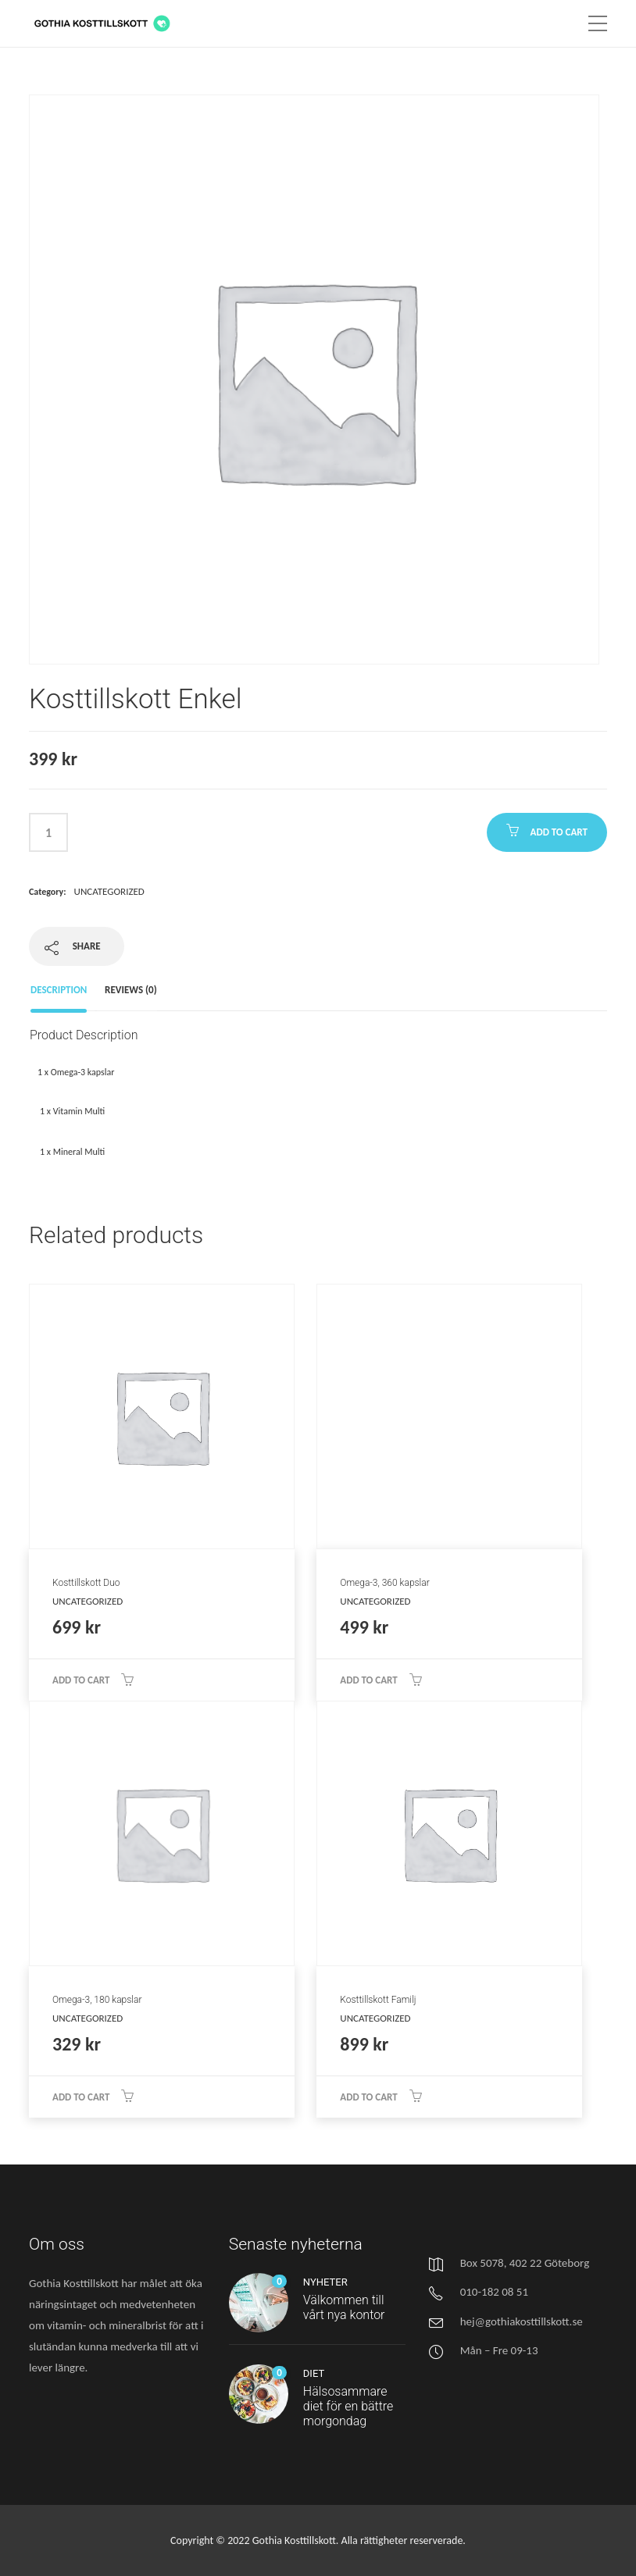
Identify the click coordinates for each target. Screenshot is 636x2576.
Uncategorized (109, 891)
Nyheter (325, 2282)
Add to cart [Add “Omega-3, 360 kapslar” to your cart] (368, 1680)
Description (58, 990)
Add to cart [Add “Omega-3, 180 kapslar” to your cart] (80, 2097)
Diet (313, 2373)
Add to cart (559, 832)
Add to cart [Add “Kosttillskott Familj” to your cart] (368, 2097)
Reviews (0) (131, 990)
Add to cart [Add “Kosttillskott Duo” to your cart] (80, 1680)
